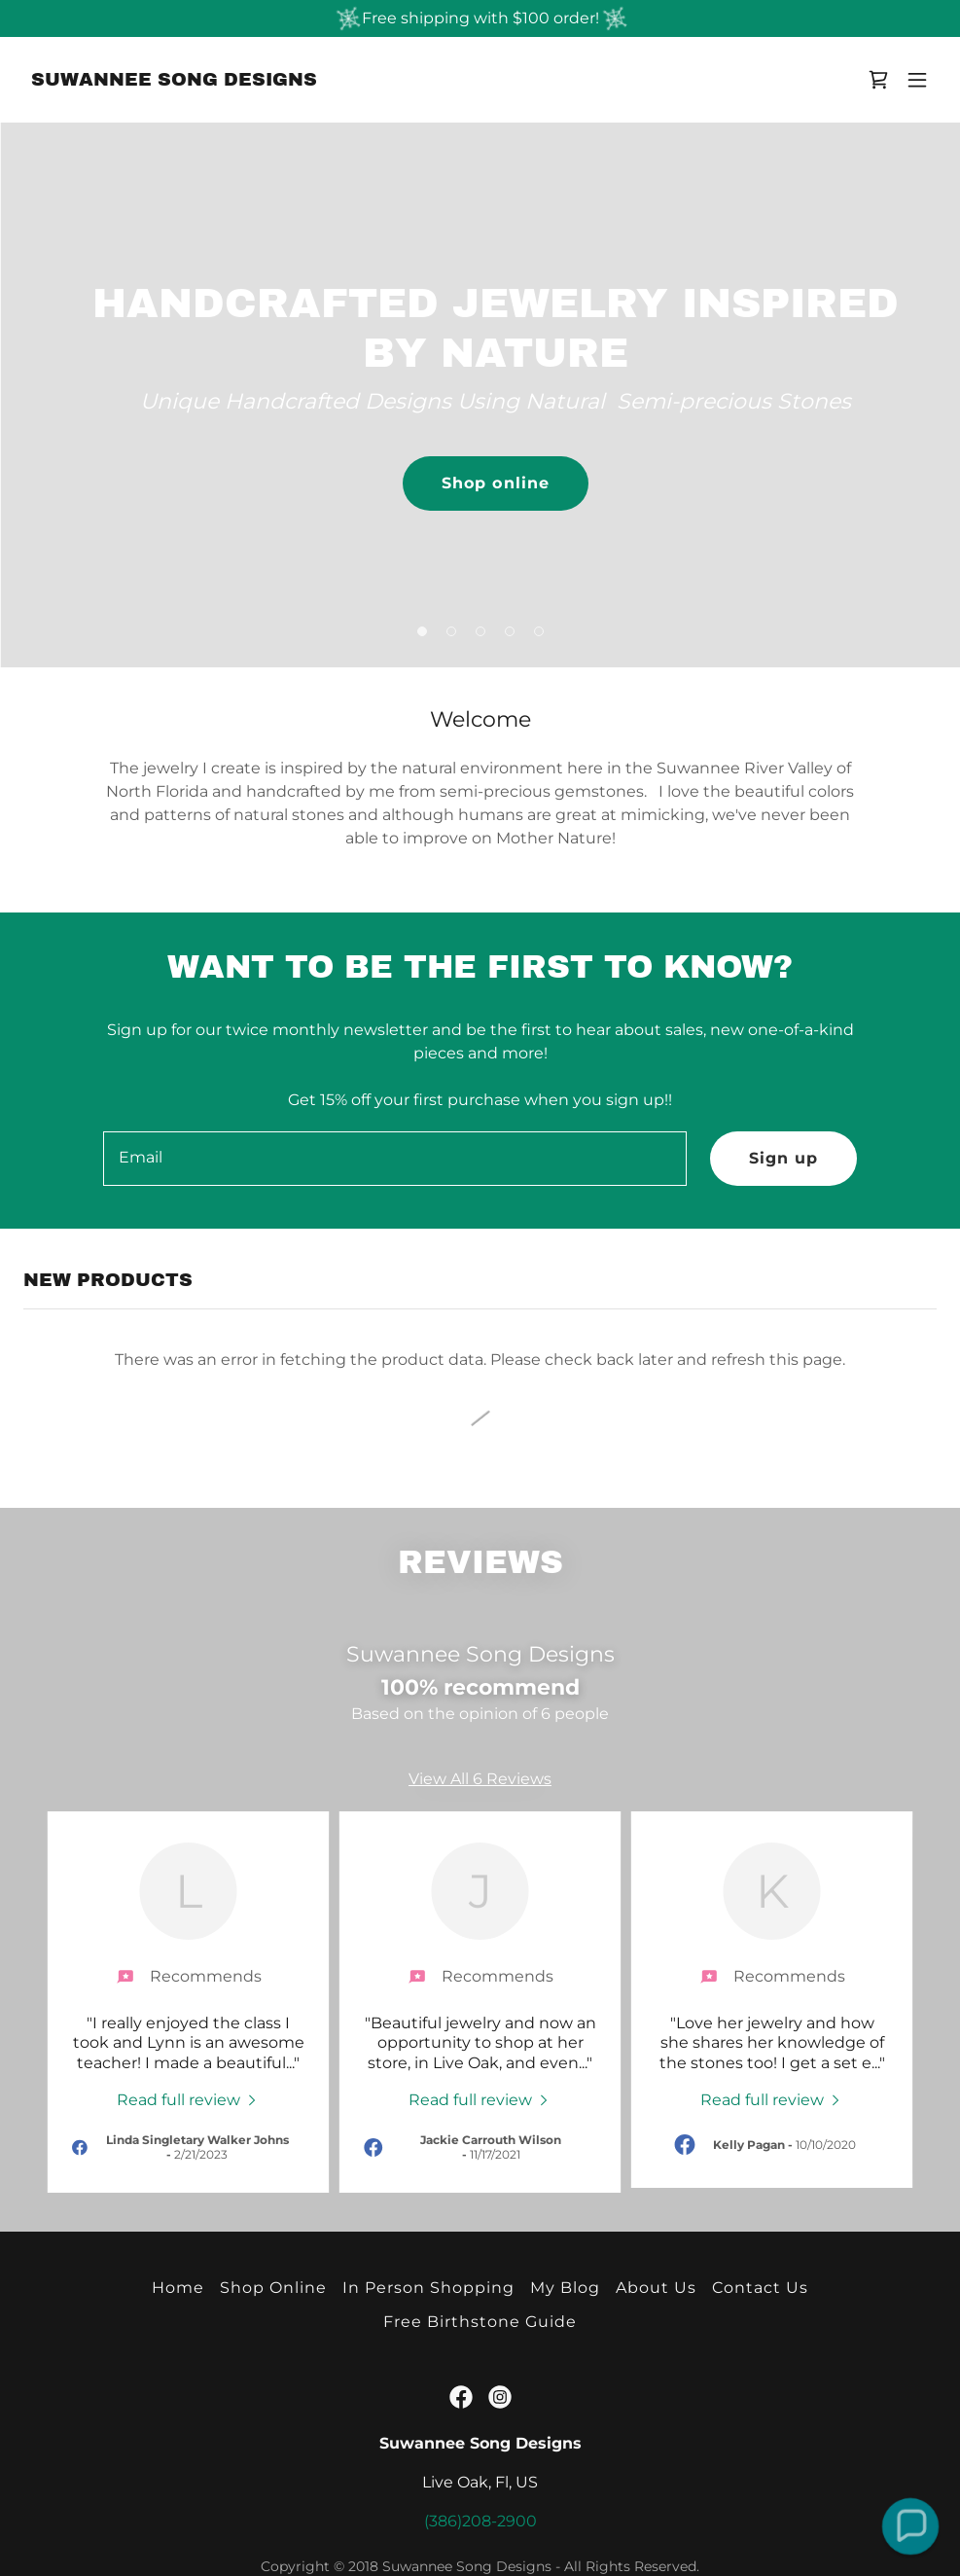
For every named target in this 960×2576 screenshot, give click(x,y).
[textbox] (394, 1158)
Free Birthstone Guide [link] (480, 2321)
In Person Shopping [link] (428, 2287)
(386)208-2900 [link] (480, 2521)
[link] (174, 80)
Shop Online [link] (273, 2287)
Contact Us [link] (760, 2287)
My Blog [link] (565, 2287)
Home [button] (178, 2287)
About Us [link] (656, 2287)
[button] (917, 79)
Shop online (495, 483)
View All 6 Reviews (480, 1779)
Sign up (783, 1158)
